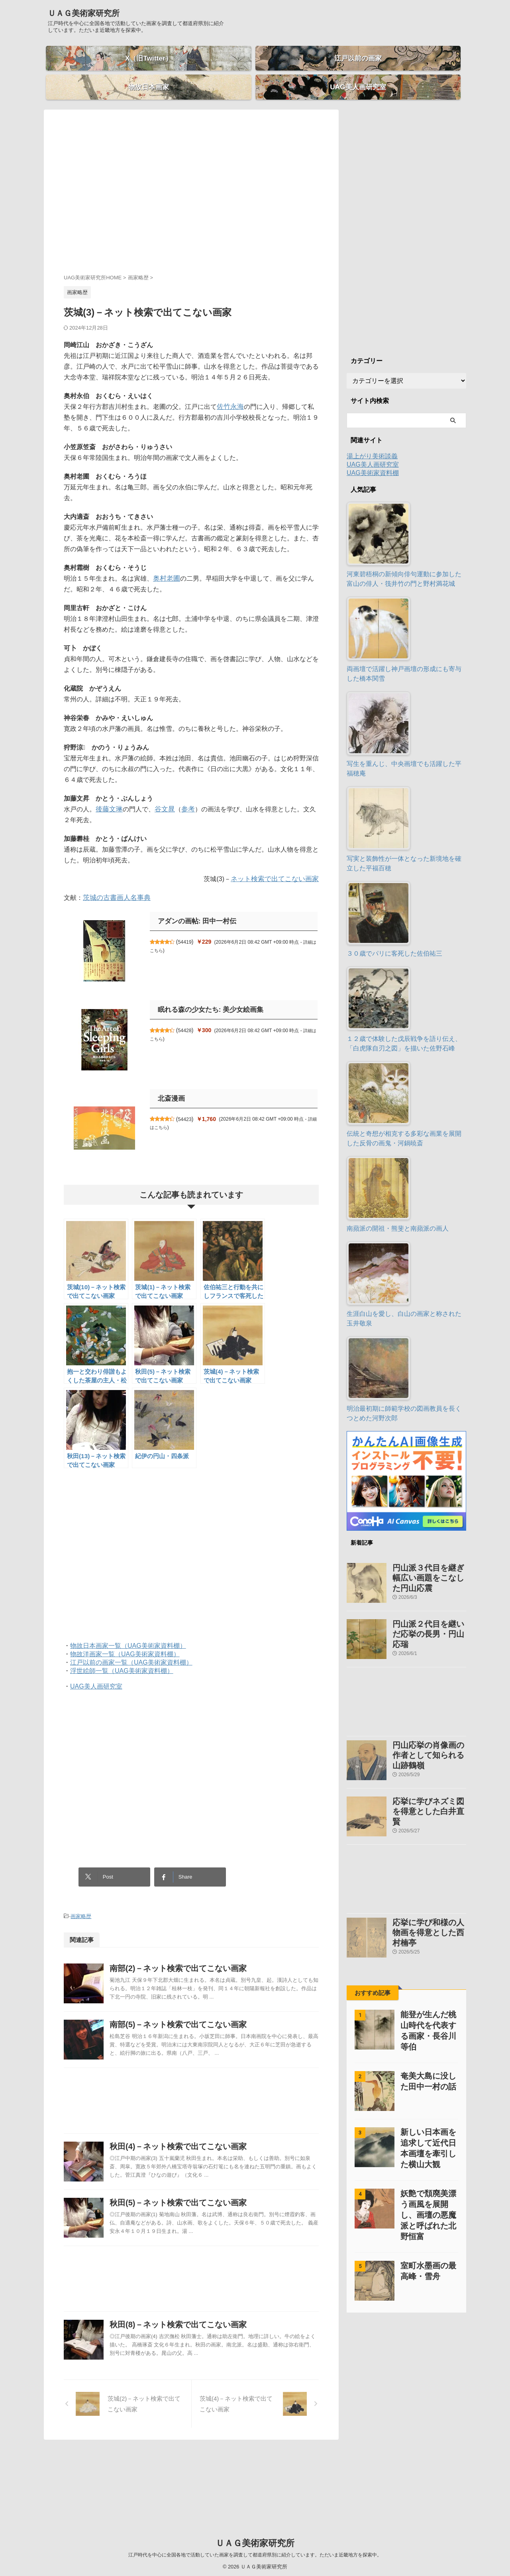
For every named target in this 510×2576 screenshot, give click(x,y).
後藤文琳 (108, 795)
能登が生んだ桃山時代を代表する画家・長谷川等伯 (427, 1981)
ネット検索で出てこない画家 (277, 865)
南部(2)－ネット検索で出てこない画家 (194, 1948)
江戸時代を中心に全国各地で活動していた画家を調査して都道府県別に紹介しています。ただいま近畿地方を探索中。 (255, 2553)
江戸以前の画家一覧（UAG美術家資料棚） (131, 1648)
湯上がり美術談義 (372, 442)
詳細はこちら (164, 1113)
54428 (189, 1016)
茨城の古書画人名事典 (115, 883)
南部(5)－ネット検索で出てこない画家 (194, 2024)
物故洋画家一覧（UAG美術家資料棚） (125, 1640)
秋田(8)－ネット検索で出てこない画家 (194, 2384)
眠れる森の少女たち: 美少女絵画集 (207, 995)
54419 (189, 928)
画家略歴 (81, 1898)
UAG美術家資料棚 (373, 459)
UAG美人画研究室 (96, 1672)
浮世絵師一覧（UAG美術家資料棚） (121, 1657)
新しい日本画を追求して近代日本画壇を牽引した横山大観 (427, 2093)
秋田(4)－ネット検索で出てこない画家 (194, 2166)
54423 (189, 1105)
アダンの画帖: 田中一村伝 (195, 907)
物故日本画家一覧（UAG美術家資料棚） (128, 1632)
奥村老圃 (165, 564)
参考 (184, 795)
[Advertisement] (191, 185)
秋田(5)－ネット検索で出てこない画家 (194, 2242)
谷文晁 (162, 795)
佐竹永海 (229, 392)
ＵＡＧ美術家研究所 (84, 13)
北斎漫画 (170, 1084)
